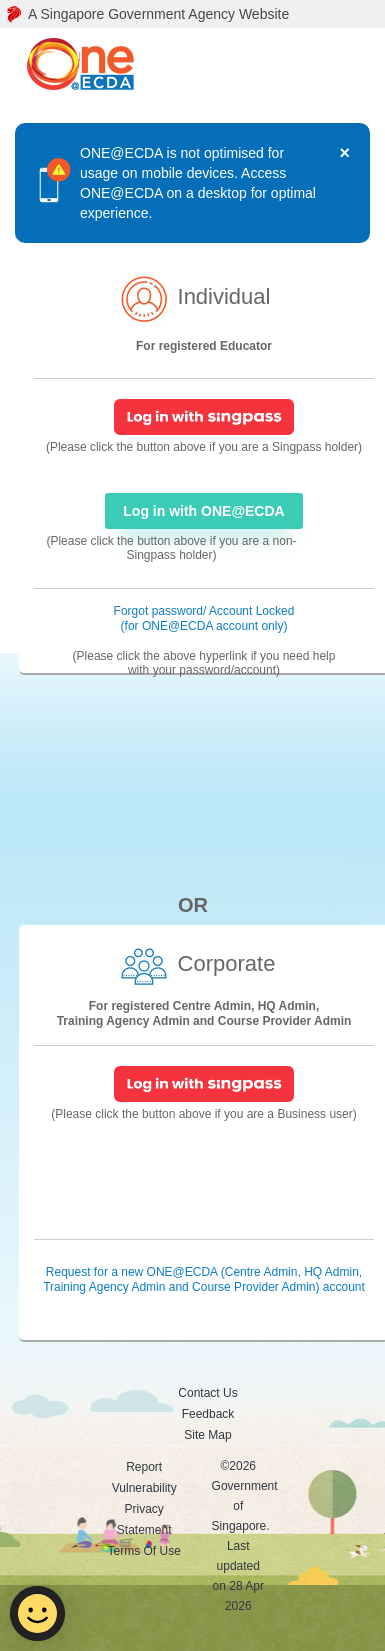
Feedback (208, 1414)
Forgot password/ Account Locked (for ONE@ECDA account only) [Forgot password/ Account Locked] (204, 618)
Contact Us (207, 1393)
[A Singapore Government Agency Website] (192, 14)
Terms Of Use (144, 1551)
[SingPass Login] (204, 416)
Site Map (207, 1435)
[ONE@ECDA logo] (87, 65)
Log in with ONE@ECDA (203, 511)
